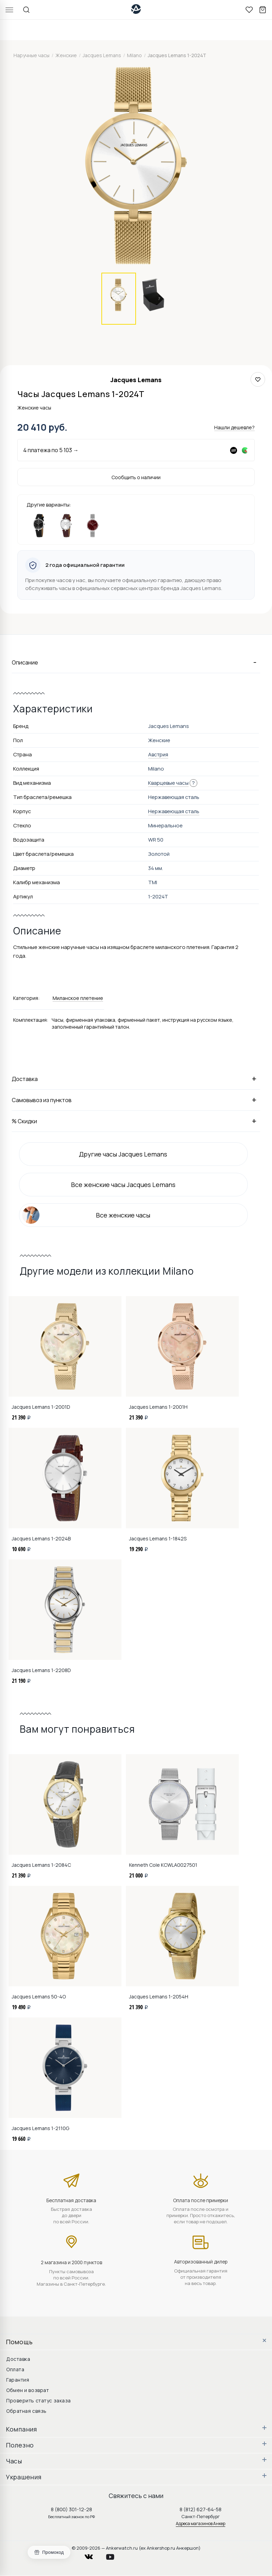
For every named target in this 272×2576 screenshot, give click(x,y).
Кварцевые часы (168, 782)
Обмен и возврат (27, 2390)
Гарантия (17, 2379)
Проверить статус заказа (38, 2400)
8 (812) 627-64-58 (200, 2509)
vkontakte (93, 2555)
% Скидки (136, 1121)
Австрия (158, 754)
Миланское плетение (78, 998)
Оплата (15, 2369)
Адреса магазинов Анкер (200, 2523)
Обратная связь (26, 2411)
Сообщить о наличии (136, 477)
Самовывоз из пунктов (136, 1100)
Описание (136, 662)
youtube (114, 2555)
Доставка (136, 1079)
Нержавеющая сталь (173, 811)
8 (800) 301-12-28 (71, 2509)
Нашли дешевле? (234, 427)
